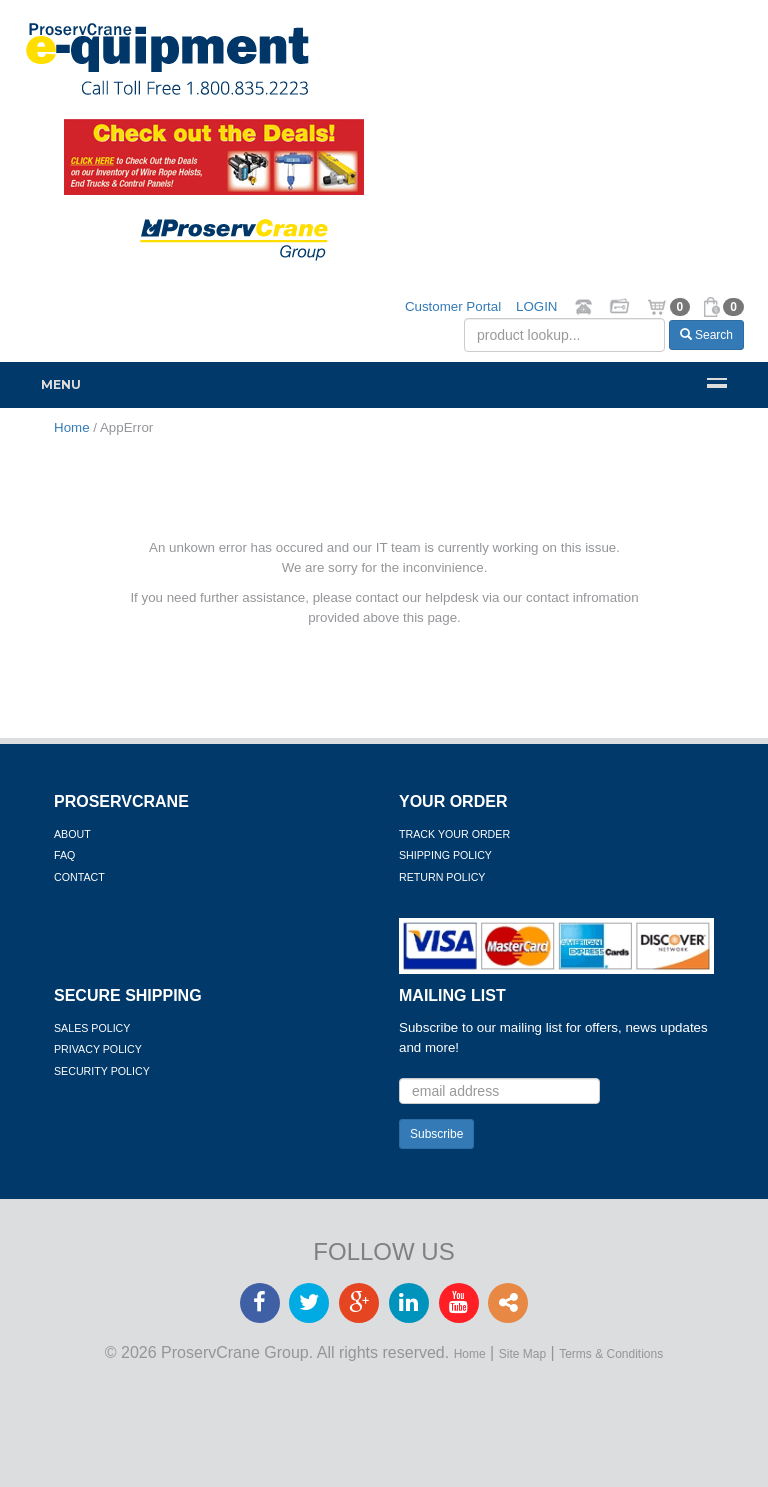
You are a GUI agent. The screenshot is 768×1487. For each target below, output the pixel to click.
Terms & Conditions (611, 1354)
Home (470, 1354)
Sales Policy (92, 1028)
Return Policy (442, 877)
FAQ (64, 855)
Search (706, 335)
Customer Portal (453, 306)
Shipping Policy (445, 855)
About (72, 834)
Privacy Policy (98, 1049)
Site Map (522, 1354)
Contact (79, 877)
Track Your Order (454, 834)
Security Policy (102, 1071)
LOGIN (536, 306)
